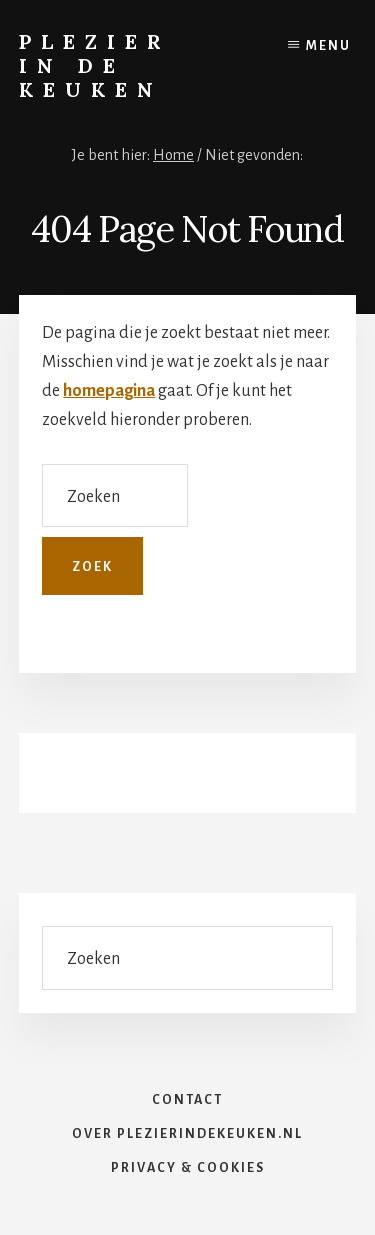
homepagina (109, 391)
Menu (328, 46)
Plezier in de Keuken (95, 65)
